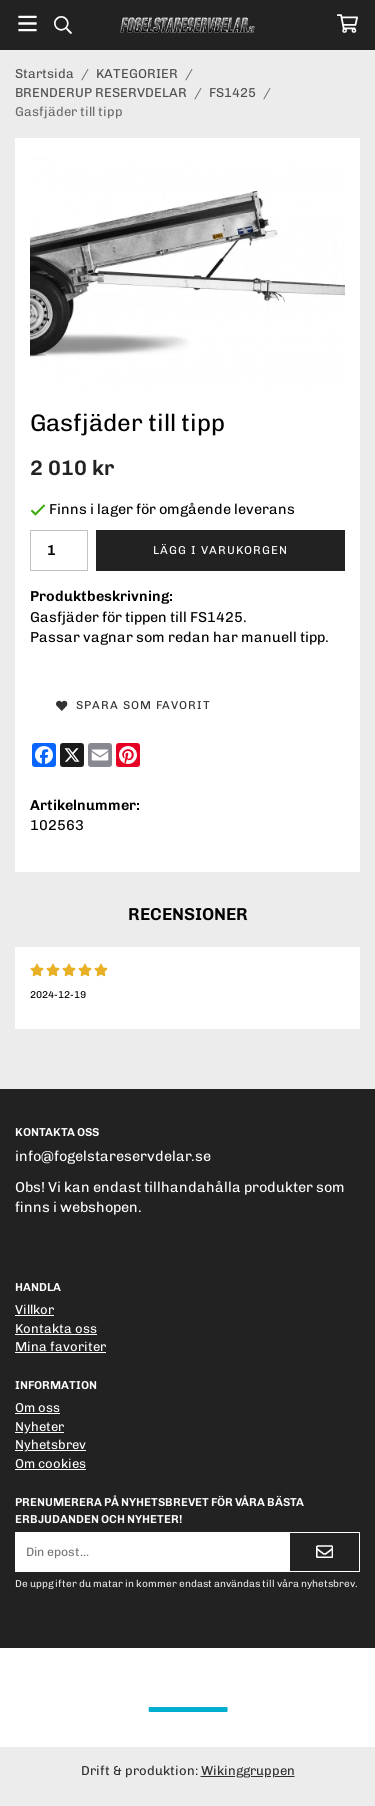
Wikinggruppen (248, 1770)
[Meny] (27, 23)
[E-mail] (100, 755)
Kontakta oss (56, 1328)
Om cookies (50, 1463)
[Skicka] (324, 1551)
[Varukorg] (347, 23)
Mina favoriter (60, 1346)
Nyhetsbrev (50, 1444)
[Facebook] (44, 755)
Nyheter (39, 1426)
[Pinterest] (128, 755)
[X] (72, 755)
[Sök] (62, 25)
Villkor (34, 1309)
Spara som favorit (133, 705)
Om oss (37, 1407)
